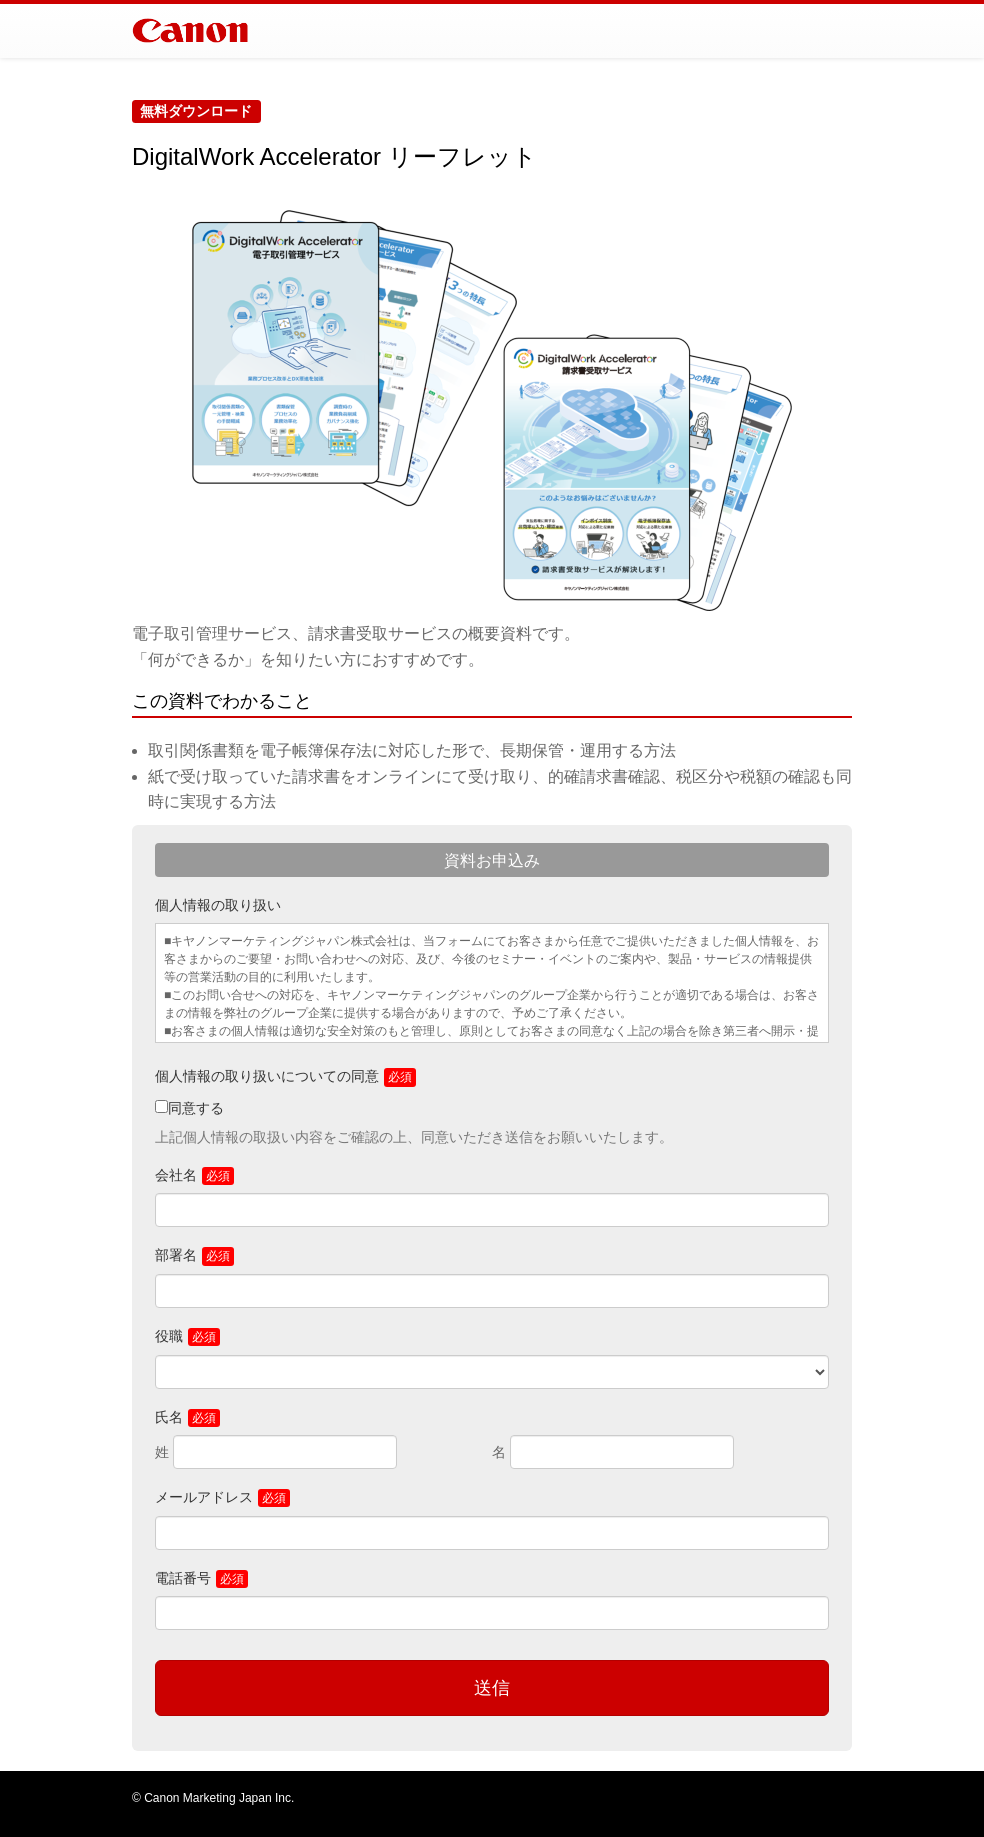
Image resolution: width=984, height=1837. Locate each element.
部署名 (176, 1255)
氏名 (169, 1417)
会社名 (176, 1175)
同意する (196, 1108)
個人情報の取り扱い (218, 905)
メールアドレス (204, 1497)
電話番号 (183, 1578)
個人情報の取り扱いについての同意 (267, 1076)
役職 (169, 1336)
